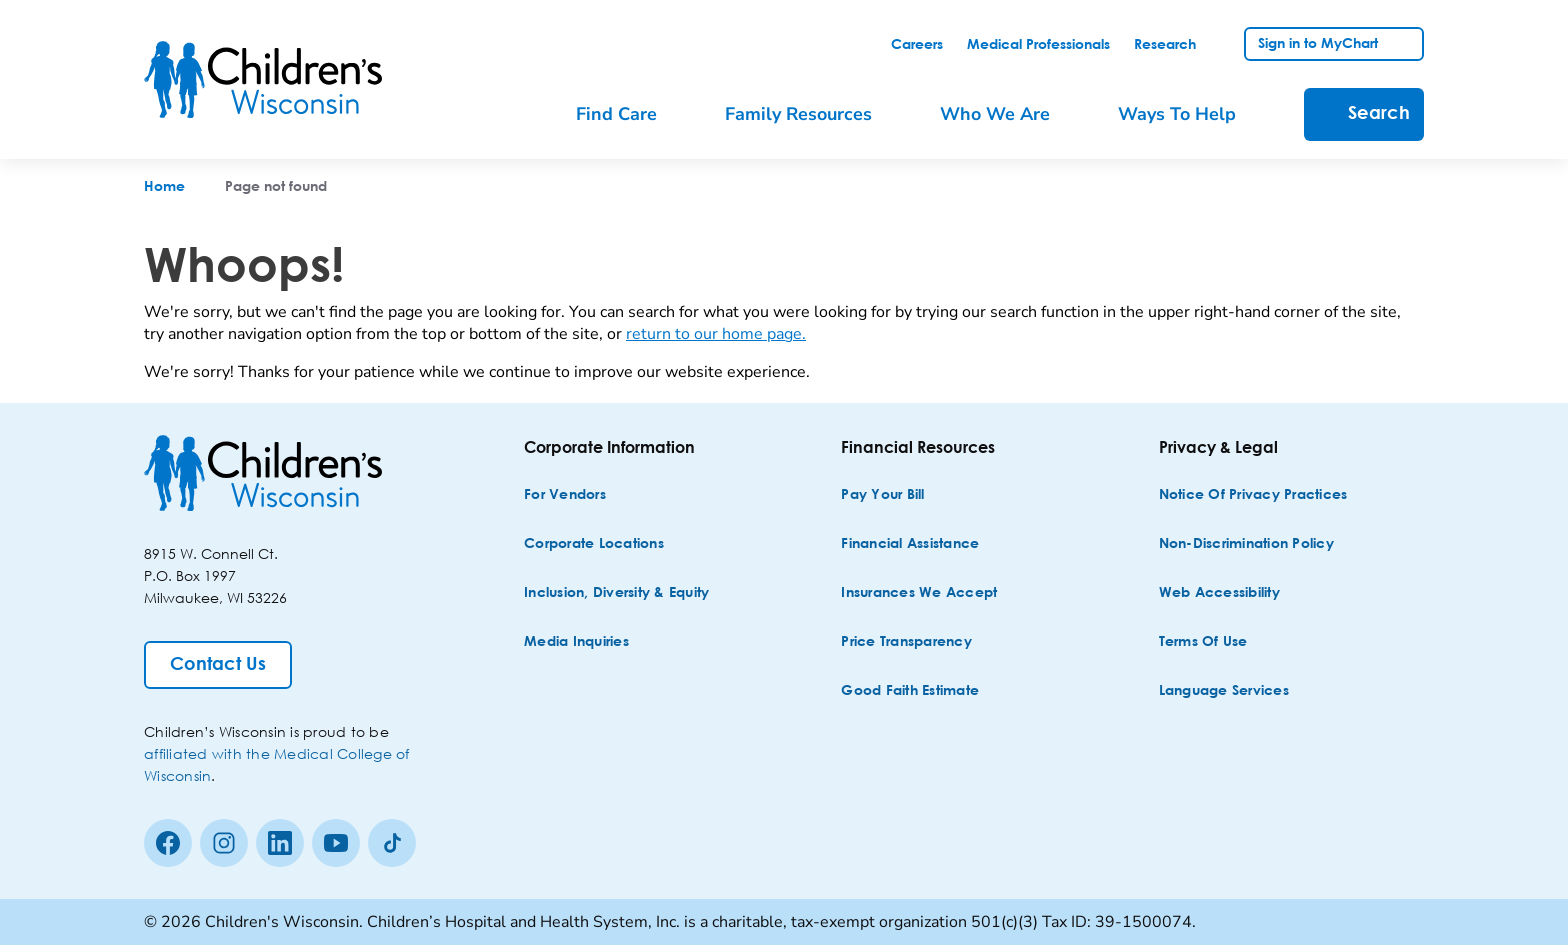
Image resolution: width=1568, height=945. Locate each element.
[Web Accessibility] (1219, 593)
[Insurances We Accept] (919, 593)
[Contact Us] (218, 665)
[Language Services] (1224, 691)
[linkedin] (280, 843)
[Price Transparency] (906, 642)
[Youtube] (336, 843)
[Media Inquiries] (576, 642)
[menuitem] (630, 114)
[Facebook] (168, 843)
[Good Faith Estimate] (910, 691)
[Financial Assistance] (910, 544)
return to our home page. (716, 334)
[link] (917, 45)
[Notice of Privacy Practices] (1253, 495)
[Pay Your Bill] (882, 495)
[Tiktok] (392, 843)
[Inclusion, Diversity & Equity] (616, 593)
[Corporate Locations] (594, 544)
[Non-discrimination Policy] (1246, 544)
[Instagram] (224, 843)
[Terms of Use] (1203, 642)
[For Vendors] (565, 495)
